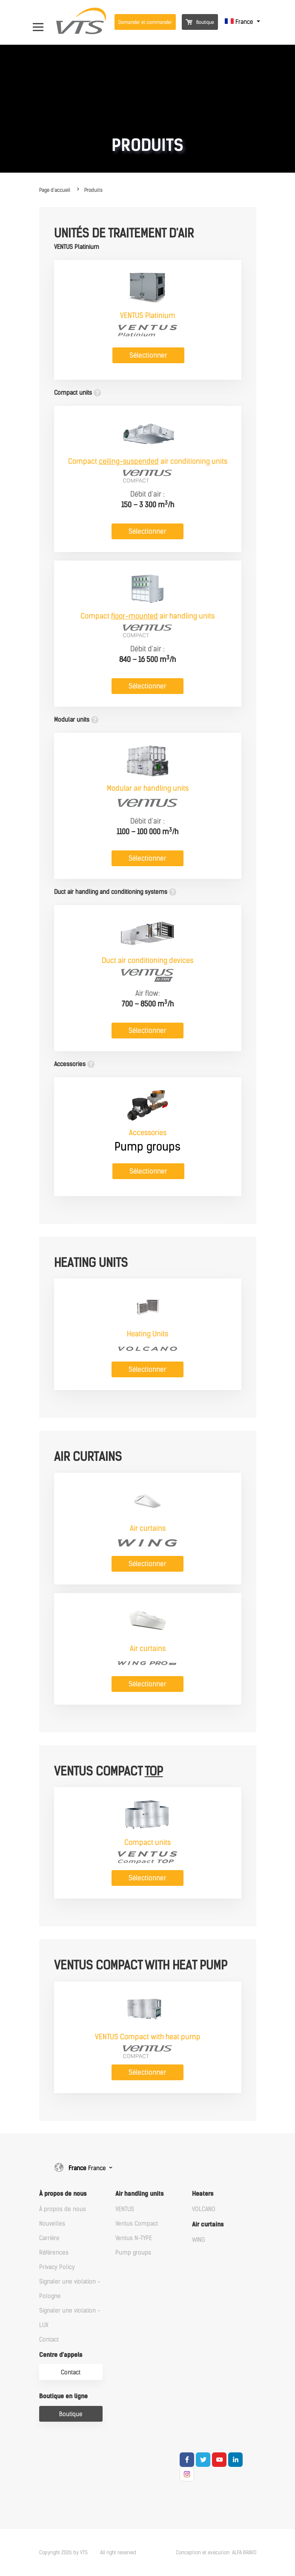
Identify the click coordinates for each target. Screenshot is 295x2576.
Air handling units (139, 2193)
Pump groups (133, 2252)
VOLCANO (203, 2209)
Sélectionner (148, 355)
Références (54, 2252)
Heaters (202, 2193)
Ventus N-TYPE (133, 2238)
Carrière (49, 2238)
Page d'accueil (54, 190)
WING (198, 2240)
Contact (49, 2339)
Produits (93, 190)
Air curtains (207, 2224)
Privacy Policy (57, 2267)
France (240, 22)
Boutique (200, 22)
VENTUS (124, 2209)
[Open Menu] (42, 22)
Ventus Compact (136, 2223)
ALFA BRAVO (244, 2553)
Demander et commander (145, 22)
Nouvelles (52, 2223)
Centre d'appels (60, 2355)
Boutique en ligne (63, 2396)
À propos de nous (62, 2193)
